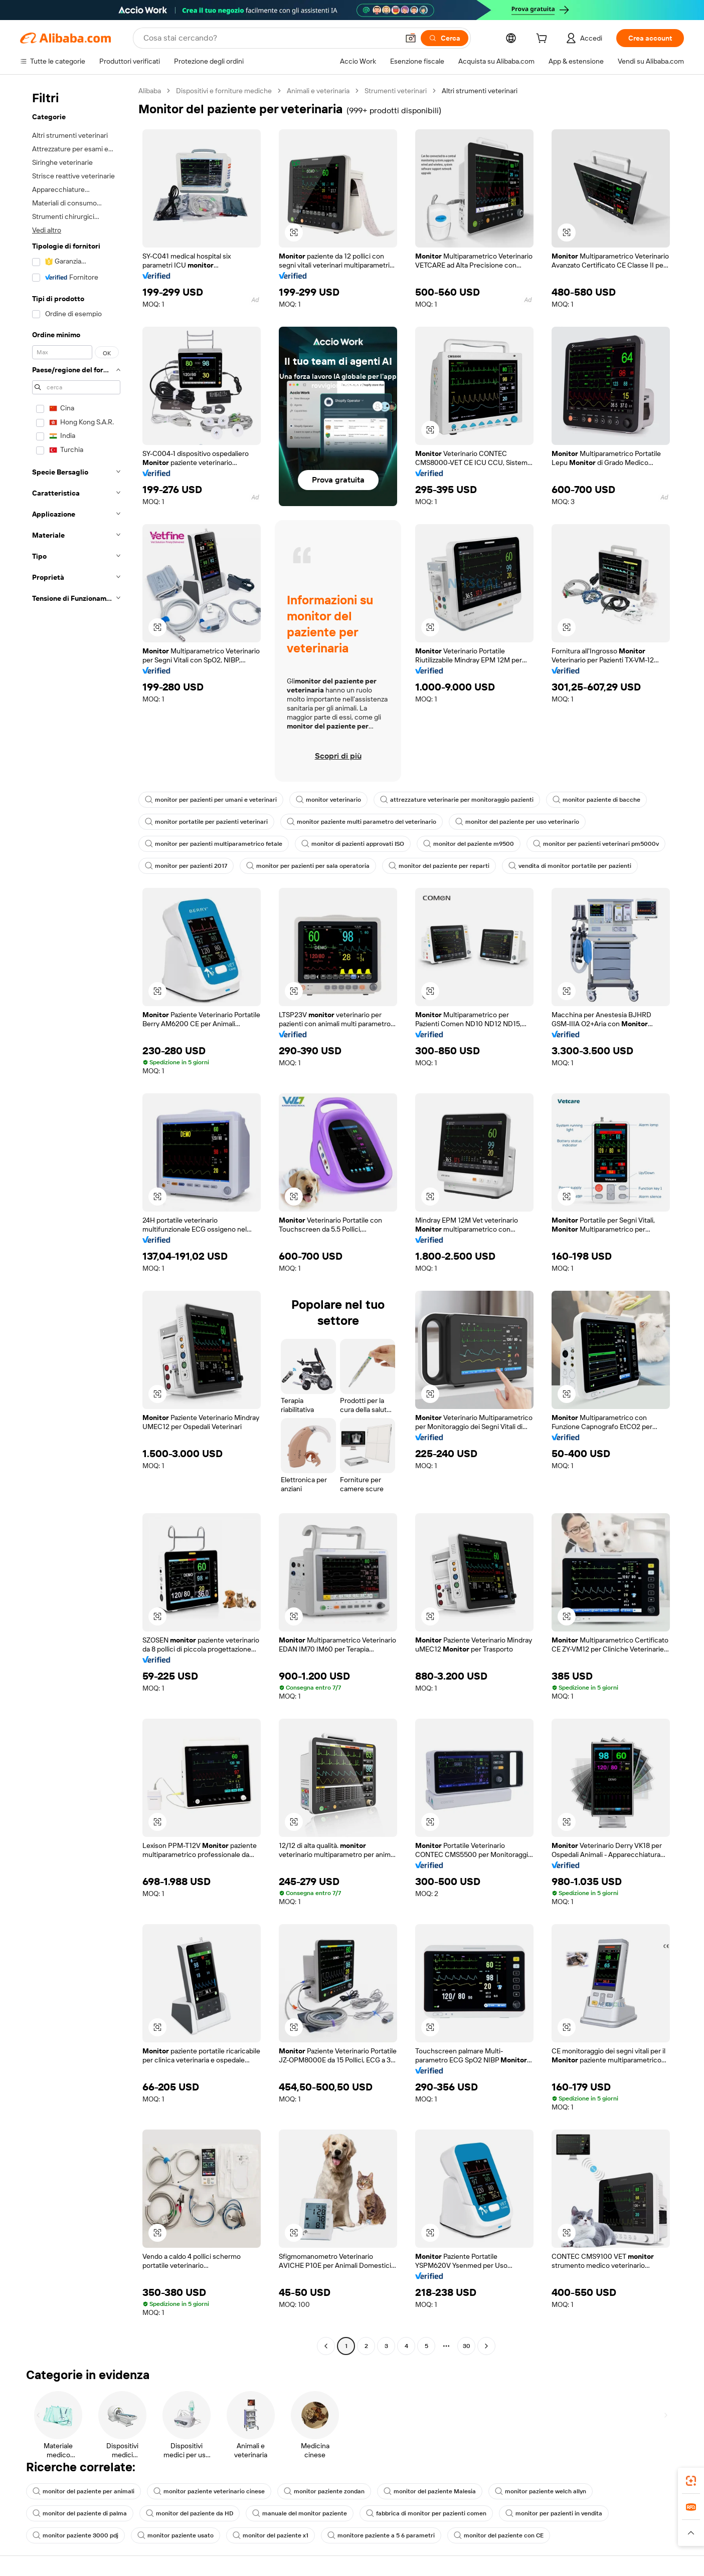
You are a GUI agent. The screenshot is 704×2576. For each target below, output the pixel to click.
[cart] (543, 40)
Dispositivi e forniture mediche (224, 91)
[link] (691, 2481)
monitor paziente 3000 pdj (75, 2535)
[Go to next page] (486, 2346)
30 (466, 2346)
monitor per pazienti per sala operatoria (308, 866)
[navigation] (76, 1219)
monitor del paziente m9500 (468, 844)
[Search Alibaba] (270, 38)
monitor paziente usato (175, 2535)
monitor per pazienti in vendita (553, 2513)
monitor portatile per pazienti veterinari (206, 822)
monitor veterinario (328, 800)
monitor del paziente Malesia (430, 2491)
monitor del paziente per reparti (439, 866)
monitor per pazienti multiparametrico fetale (213, 844)
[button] (411, 38)
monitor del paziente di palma (80, 2513)
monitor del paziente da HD (189, 2513)
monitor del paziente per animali (83, 2491)
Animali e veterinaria (318, 91)
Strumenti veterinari (396, 91)
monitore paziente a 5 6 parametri (381, 2535)
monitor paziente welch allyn (540, 2491)
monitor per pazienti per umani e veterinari (211, 800)
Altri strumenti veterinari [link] (479, 91)
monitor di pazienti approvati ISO (352, 844)
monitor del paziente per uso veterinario (517, 822)
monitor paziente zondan (324, 2491)
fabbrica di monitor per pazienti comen (426, 2513)
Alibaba (149, 91)
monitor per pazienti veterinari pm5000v (596, 844)
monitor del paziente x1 (270, 2535)
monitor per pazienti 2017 (186, 866)
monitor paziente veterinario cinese (209, 2491)
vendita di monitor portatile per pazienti (569, 866)
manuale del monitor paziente (299, 2513)
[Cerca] (444, 38)
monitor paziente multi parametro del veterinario (361, 822)
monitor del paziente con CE (499, 2535)
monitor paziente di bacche (596, 800)
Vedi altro (46, 230)
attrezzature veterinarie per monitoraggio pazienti (457, 800)
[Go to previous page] (326, 2346)
